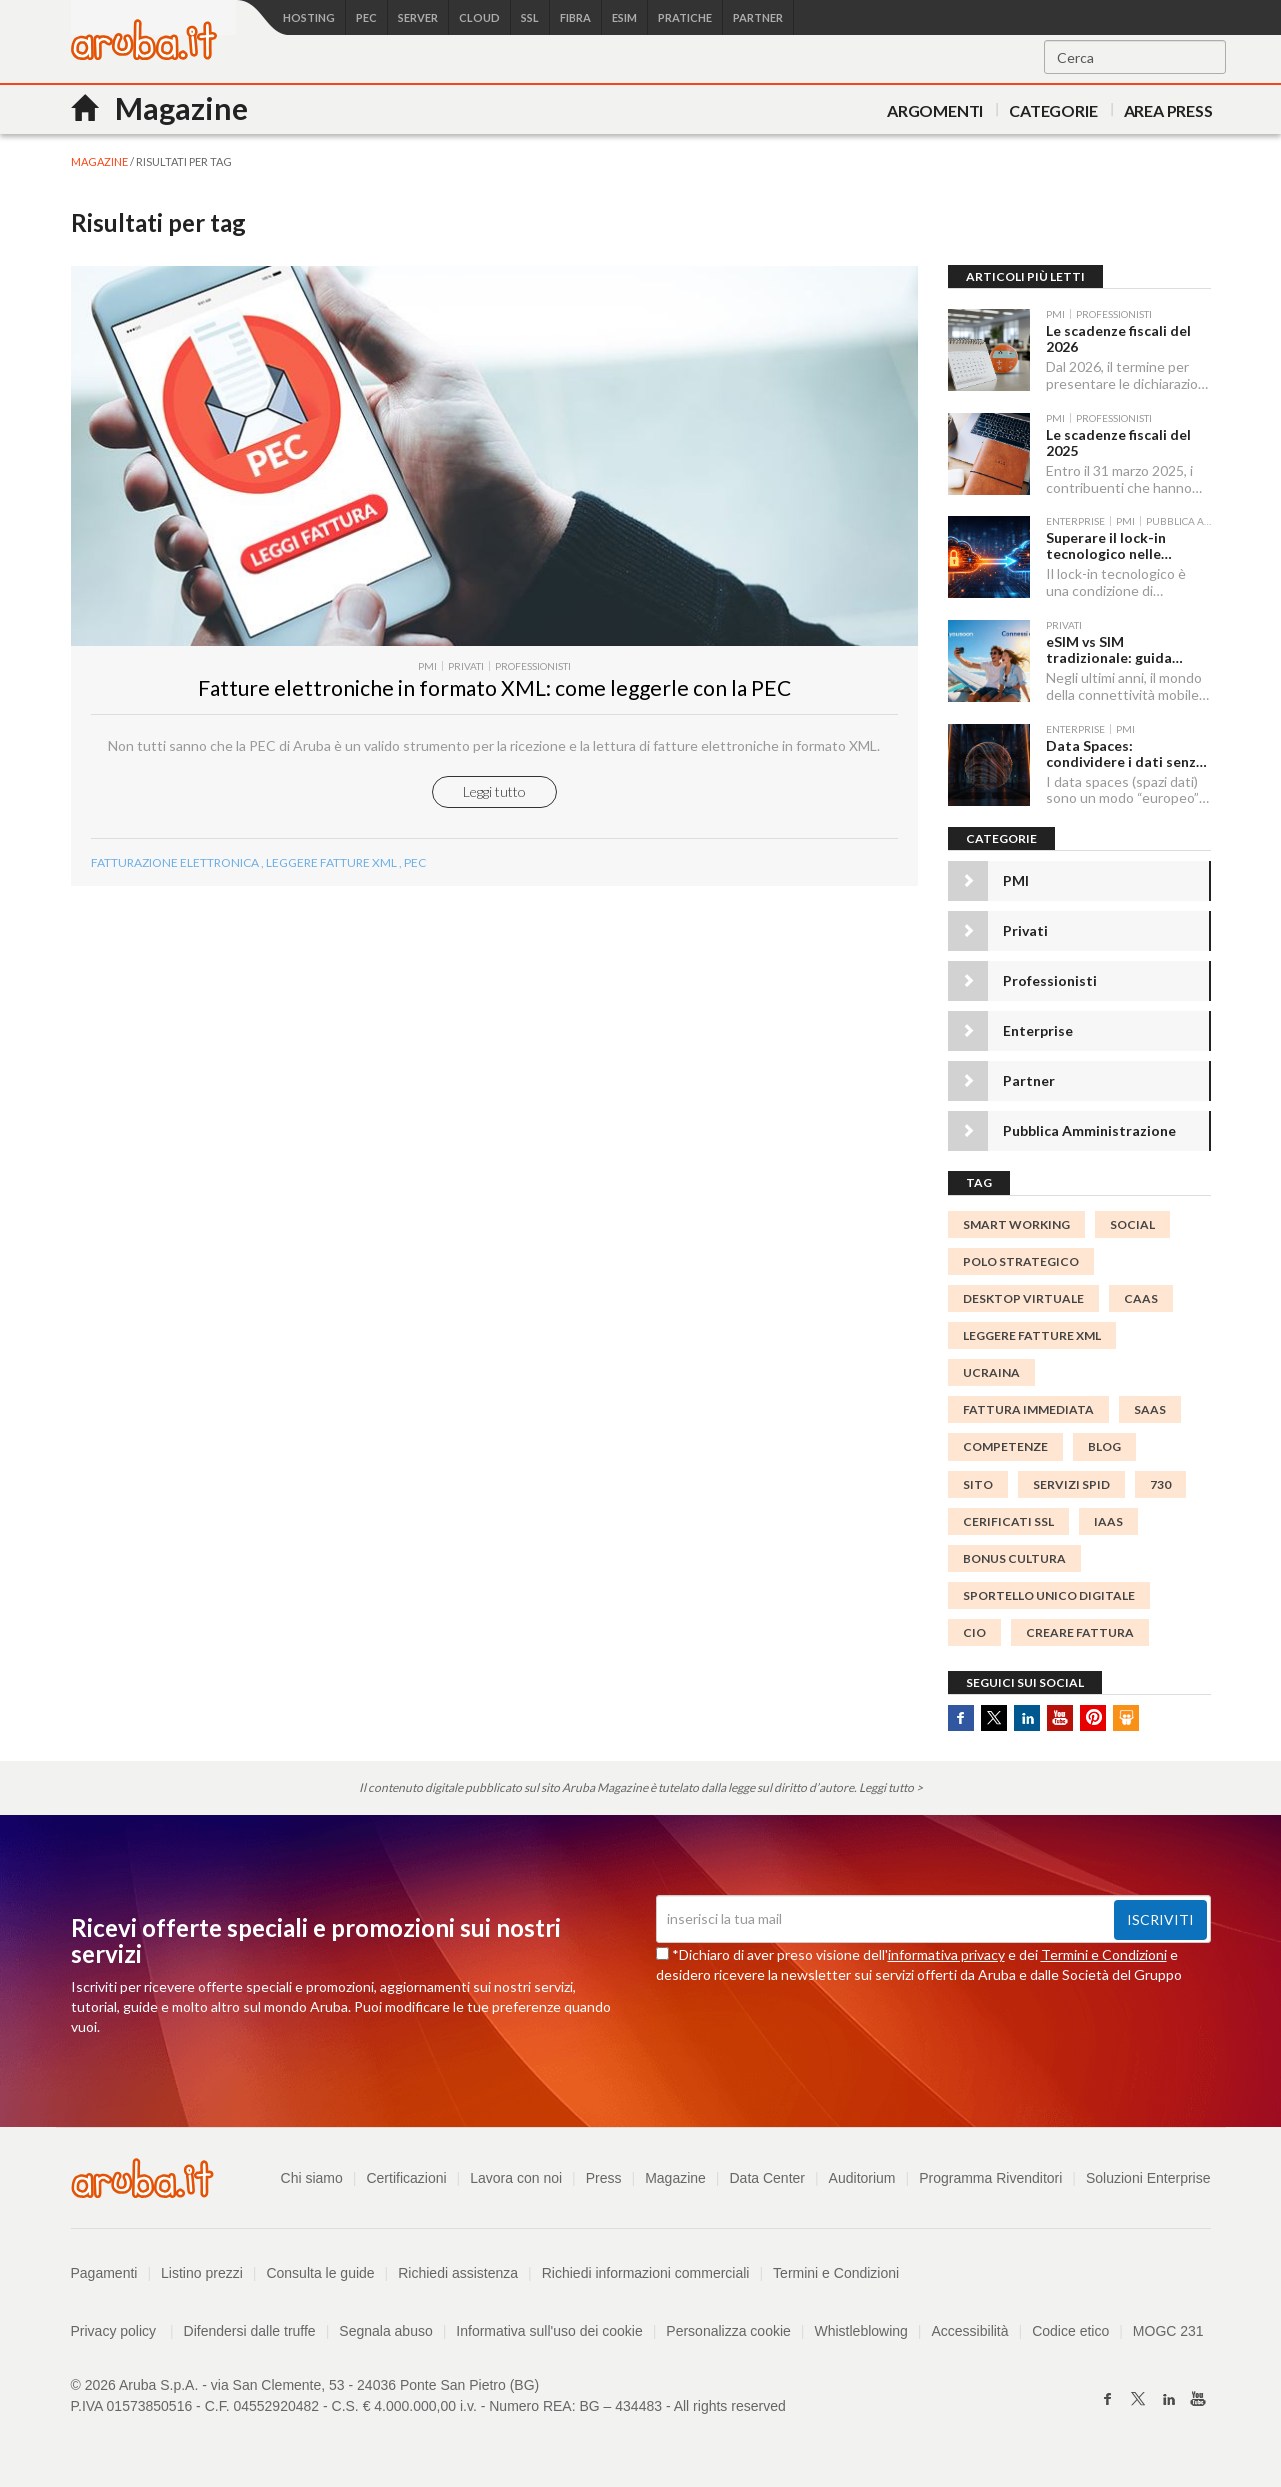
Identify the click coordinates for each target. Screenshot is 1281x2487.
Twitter (994, 1718)
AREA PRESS (1168, 110)
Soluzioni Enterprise (1148, 2178)
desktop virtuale (1023, 1298)
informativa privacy (946, 1954)
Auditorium (862, 2178)
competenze (1005, 1446)
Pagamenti (104, 2273)
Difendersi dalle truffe (250, 2331)
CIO (974, 1632)
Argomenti (935, 110)
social (1132, 1224)
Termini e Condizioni (1104, 1954)
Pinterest (1093, 1718)
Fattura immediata (1028, 1409)
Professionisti (1050, 980)
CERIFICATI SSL (1008, 1521)
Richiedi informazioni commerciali (646, 2273)
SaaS (1150, 1409)
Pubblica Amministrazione (1089, 1130)
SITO (978, 1484)
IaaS (1108, 1521)
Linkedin (1027, 1718)
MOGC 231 (1168, 2331)
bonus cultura (1014, 1558)
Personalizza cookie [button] (728, 2331)
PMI (1016, 880)
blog (1104, 1446)
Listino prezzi (202, 2273)
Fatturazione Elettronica (175, 862)
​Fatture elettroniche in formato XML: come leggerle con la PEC (494, 687)
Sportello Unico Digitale (1049, 1595)
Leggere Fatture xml (331, 862)
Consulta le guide (320, 2273)
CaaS (1141, 1298)
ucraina (991, 1372)
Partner (1029, 1080)
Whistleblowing (860, 2331)
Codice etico (1070, 2331)
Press (604, 2178)
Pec (415, 862)
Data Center (766, 2178)
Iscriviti (1160, 1919)
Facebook (961, 1718)
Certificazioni (406, 2178)
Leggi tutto (494, 791)
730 (1160, 1484)
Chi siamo (312, 2178)
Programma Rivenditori (990, 2178)
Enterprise (1038, 1030)
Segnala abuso (385, 2331)
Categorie (1053, 110)
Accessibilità (970, 2331)
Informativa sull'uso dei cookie (549, 2331)
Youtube (1060, 1718)
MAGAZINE (99, 161)
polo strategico (1021, 1261)
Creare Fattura (1080, 1632)
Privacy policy (122, 2331)
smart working (1016, 1224)
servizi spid (1071, 1484)
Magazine (675, 2178)
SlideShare (1126, 1718)
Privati (1025, 930)
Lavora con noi (516, 2178)
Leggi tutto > (891, 1787)
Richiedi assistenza (458, 2273)
